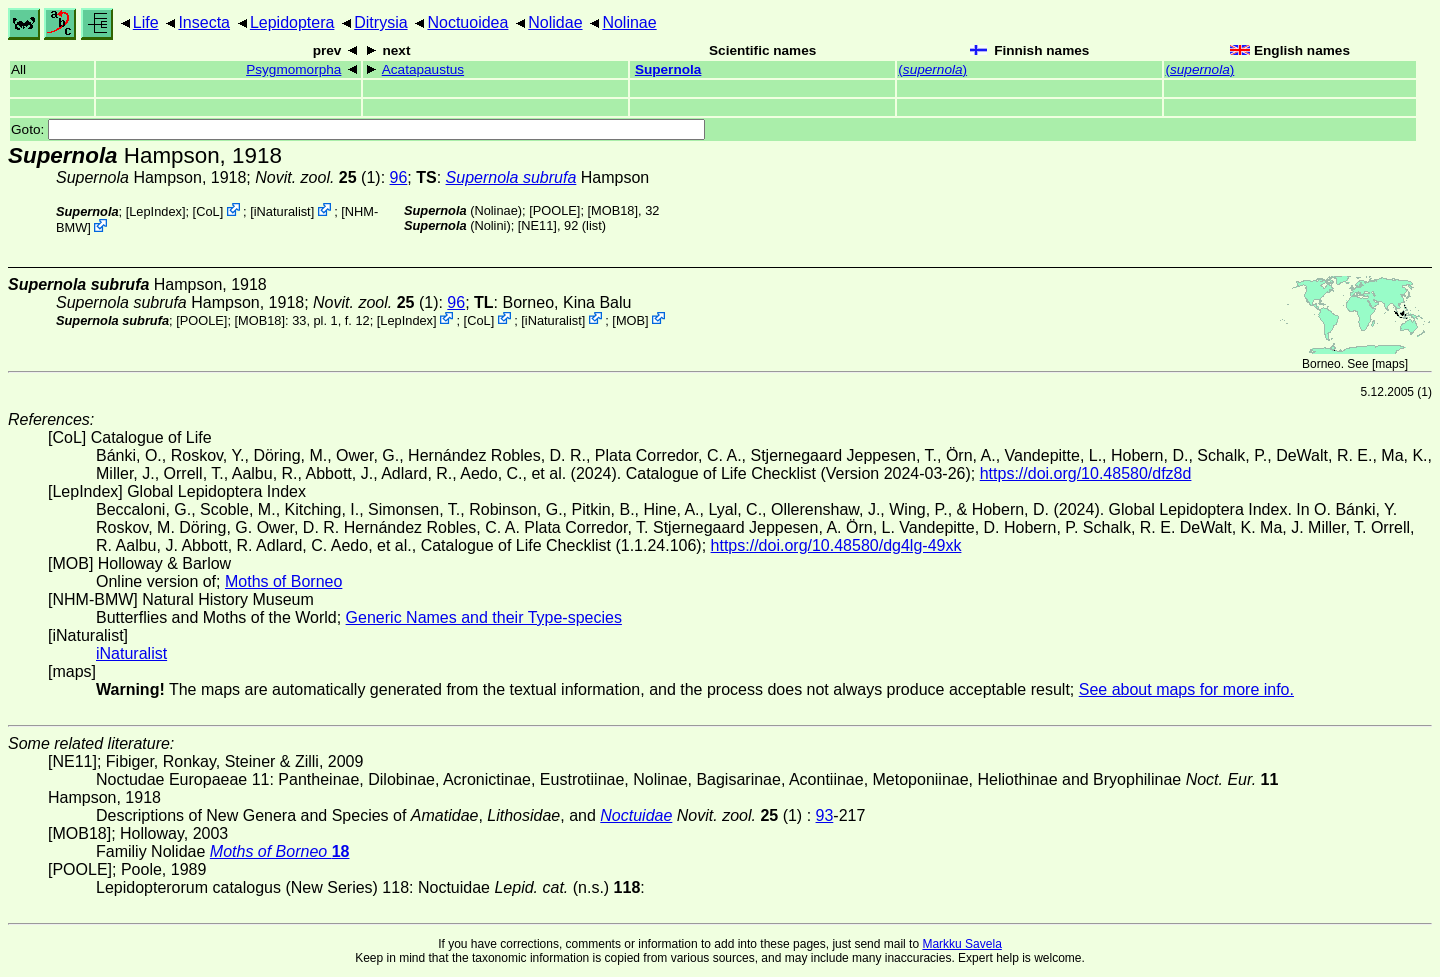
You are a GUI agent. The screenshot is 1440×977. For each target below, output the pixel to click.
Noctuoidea (467, 22)
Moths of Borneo (283, 581)
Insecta (204, 22)
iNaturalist (282, 211)
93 (825, 815)
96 (399, 177)
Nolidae (555, 22)
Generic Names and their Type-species (484, 617)
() (932, 69)
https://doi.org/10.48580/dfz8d (1086, 473)
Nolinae (629, 22)
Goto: (358, 129)
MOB (630, 319)
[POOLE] (554, 210)
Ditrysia (380, 22)
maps (1389, 364)
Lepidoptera (292, 22)
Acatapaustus (423, 69)
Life (146, 22)
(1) (317, 177)
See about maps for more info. (1186, 689)
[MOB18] (613, 210)
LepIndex (155, 211)
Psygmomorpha (293, 69)
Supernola (668, 69)
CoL (207, 211)
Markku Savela (961, 944)
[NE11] (537, 225)
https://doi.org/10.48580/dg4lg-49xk (836, 545)
